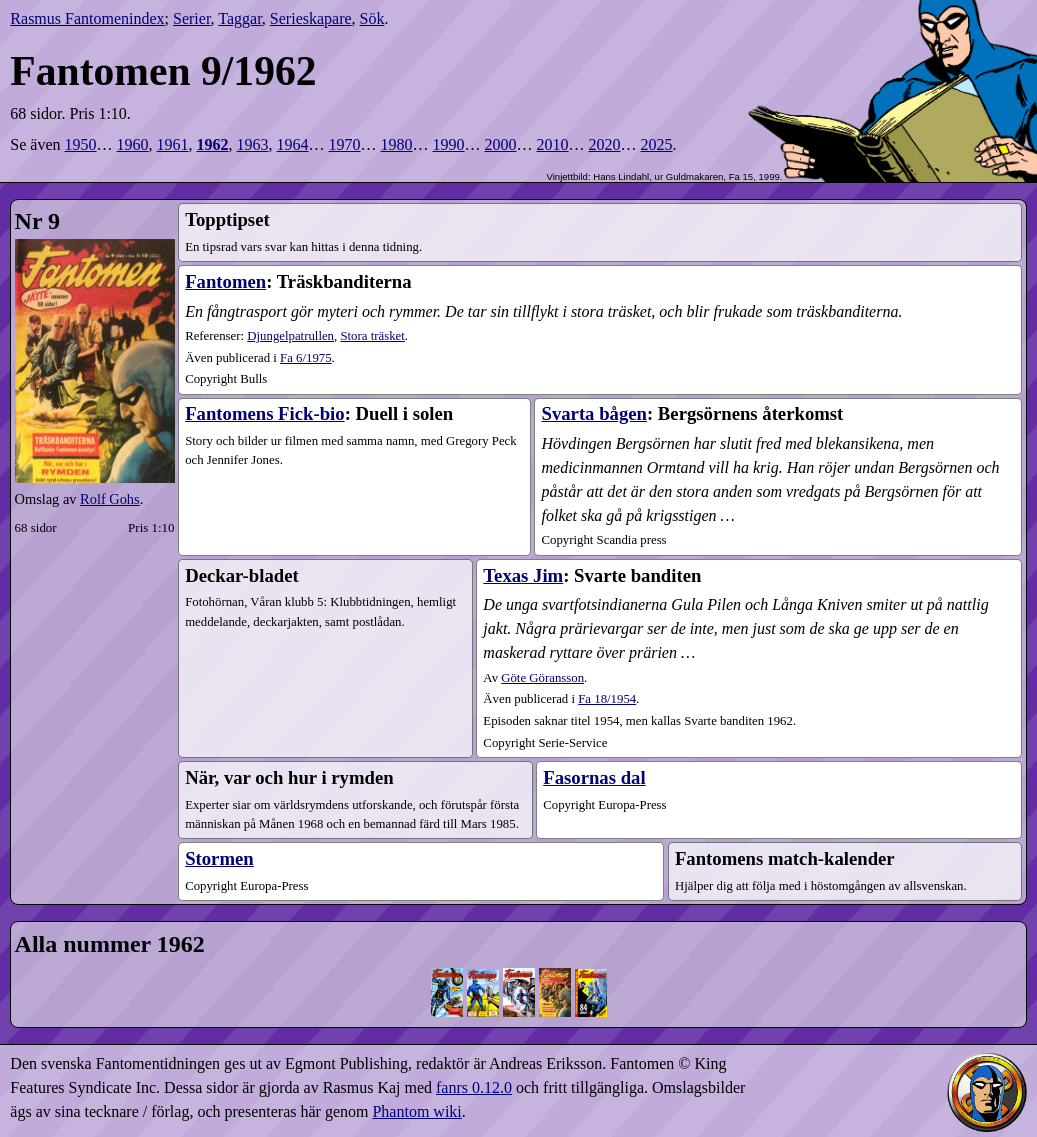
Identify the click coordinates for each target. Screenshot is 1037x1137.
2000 (501, 144)
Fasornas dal (594, 777)
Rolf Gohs (110, 499)
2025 (657, 144)
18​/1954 (607, 699)
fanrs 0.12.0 (474, 1087)
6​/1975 (306, 358)
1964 (293, 144)
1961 (173, 144)
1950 (81, 144)
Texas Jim (523, 575)
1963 (253, 144)
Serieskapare (311, 18)
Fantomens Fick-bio (265, 413)
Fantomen (225, 281)
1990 (449, 144)
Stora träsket (372, 336)
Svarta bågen (593, 413)
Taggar (240, 18)
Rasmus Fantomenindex (87, 18)
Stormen (219, 858)
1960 (133, 144)
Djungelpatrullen (290, 336)
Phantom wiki (416, 1111)
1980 (397, 144)
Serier (192, 18)
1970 (345, 144)
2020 (605, 144)
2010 (553, 144)
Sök (372, 18)
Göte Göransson (542, 678)
